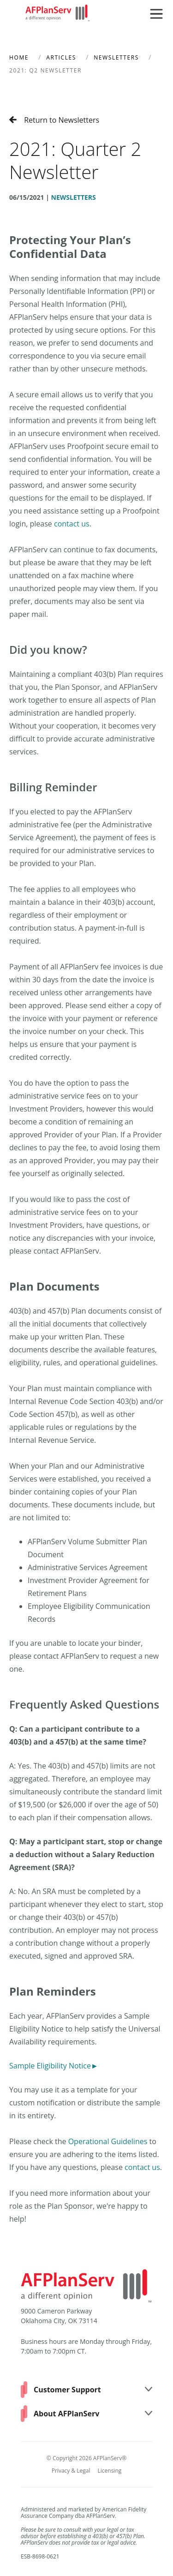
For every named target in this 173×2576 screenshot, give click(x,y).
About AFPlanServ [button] (93, 2413)
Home (19, 57)
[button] (156, 14)
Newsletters (116, 57)
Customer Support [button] (93, 2389)
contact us (71, 524)
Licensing (110, 2470)
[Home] (57, 13)
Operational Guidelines (108, 2141)
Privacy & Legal (71, 2470)
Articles (61, 57)
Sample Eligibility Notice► (53, 2066)
